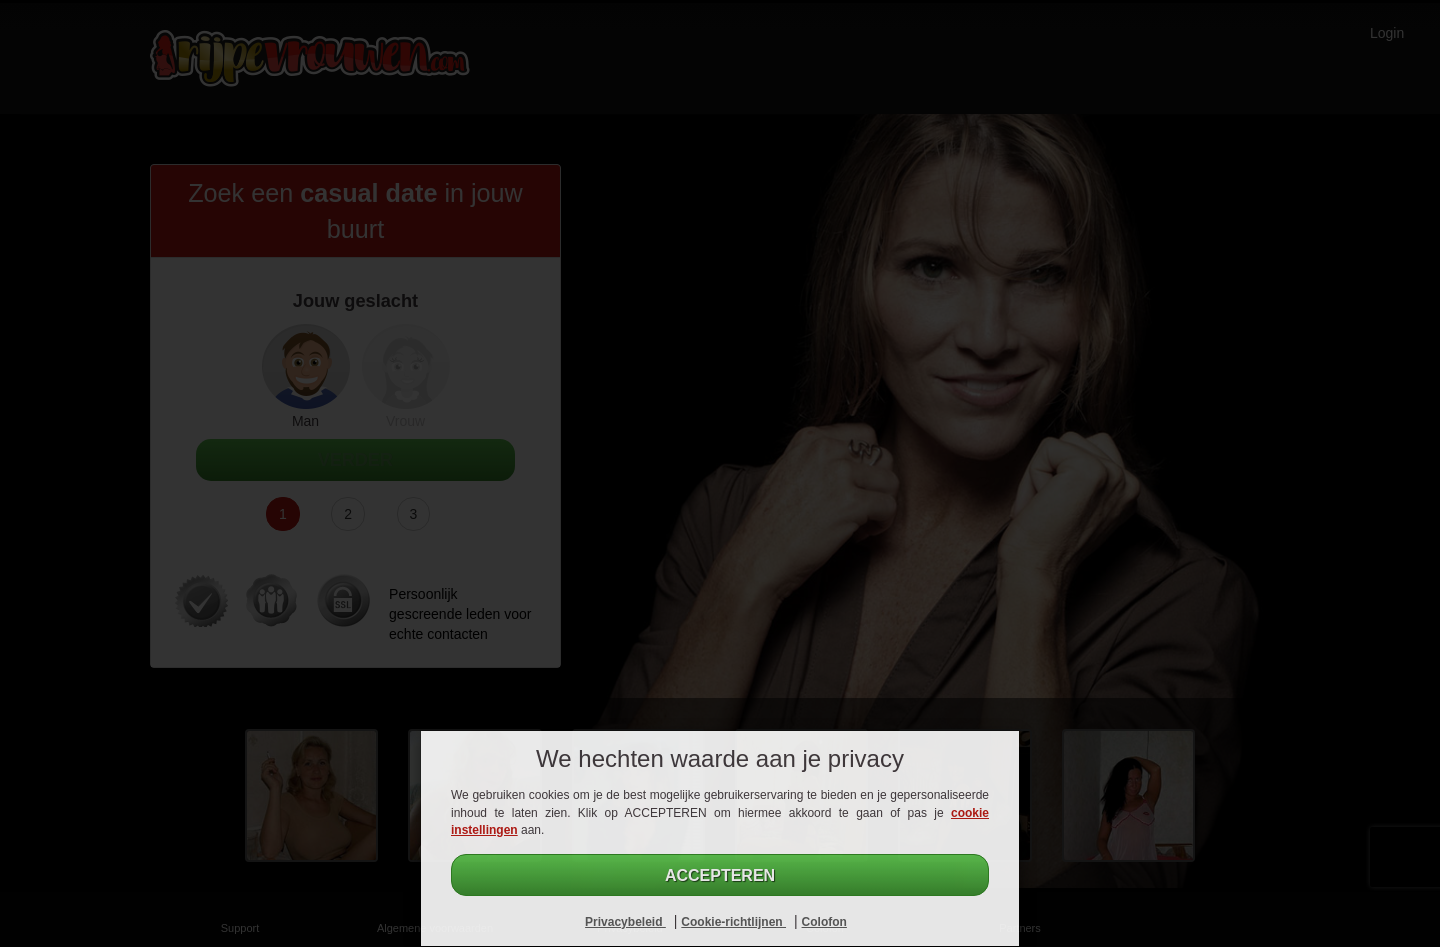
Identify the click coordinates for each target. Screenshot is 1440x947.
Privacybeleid (625, 922)
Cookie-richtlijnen (733, 922)
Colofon (824, 922)
